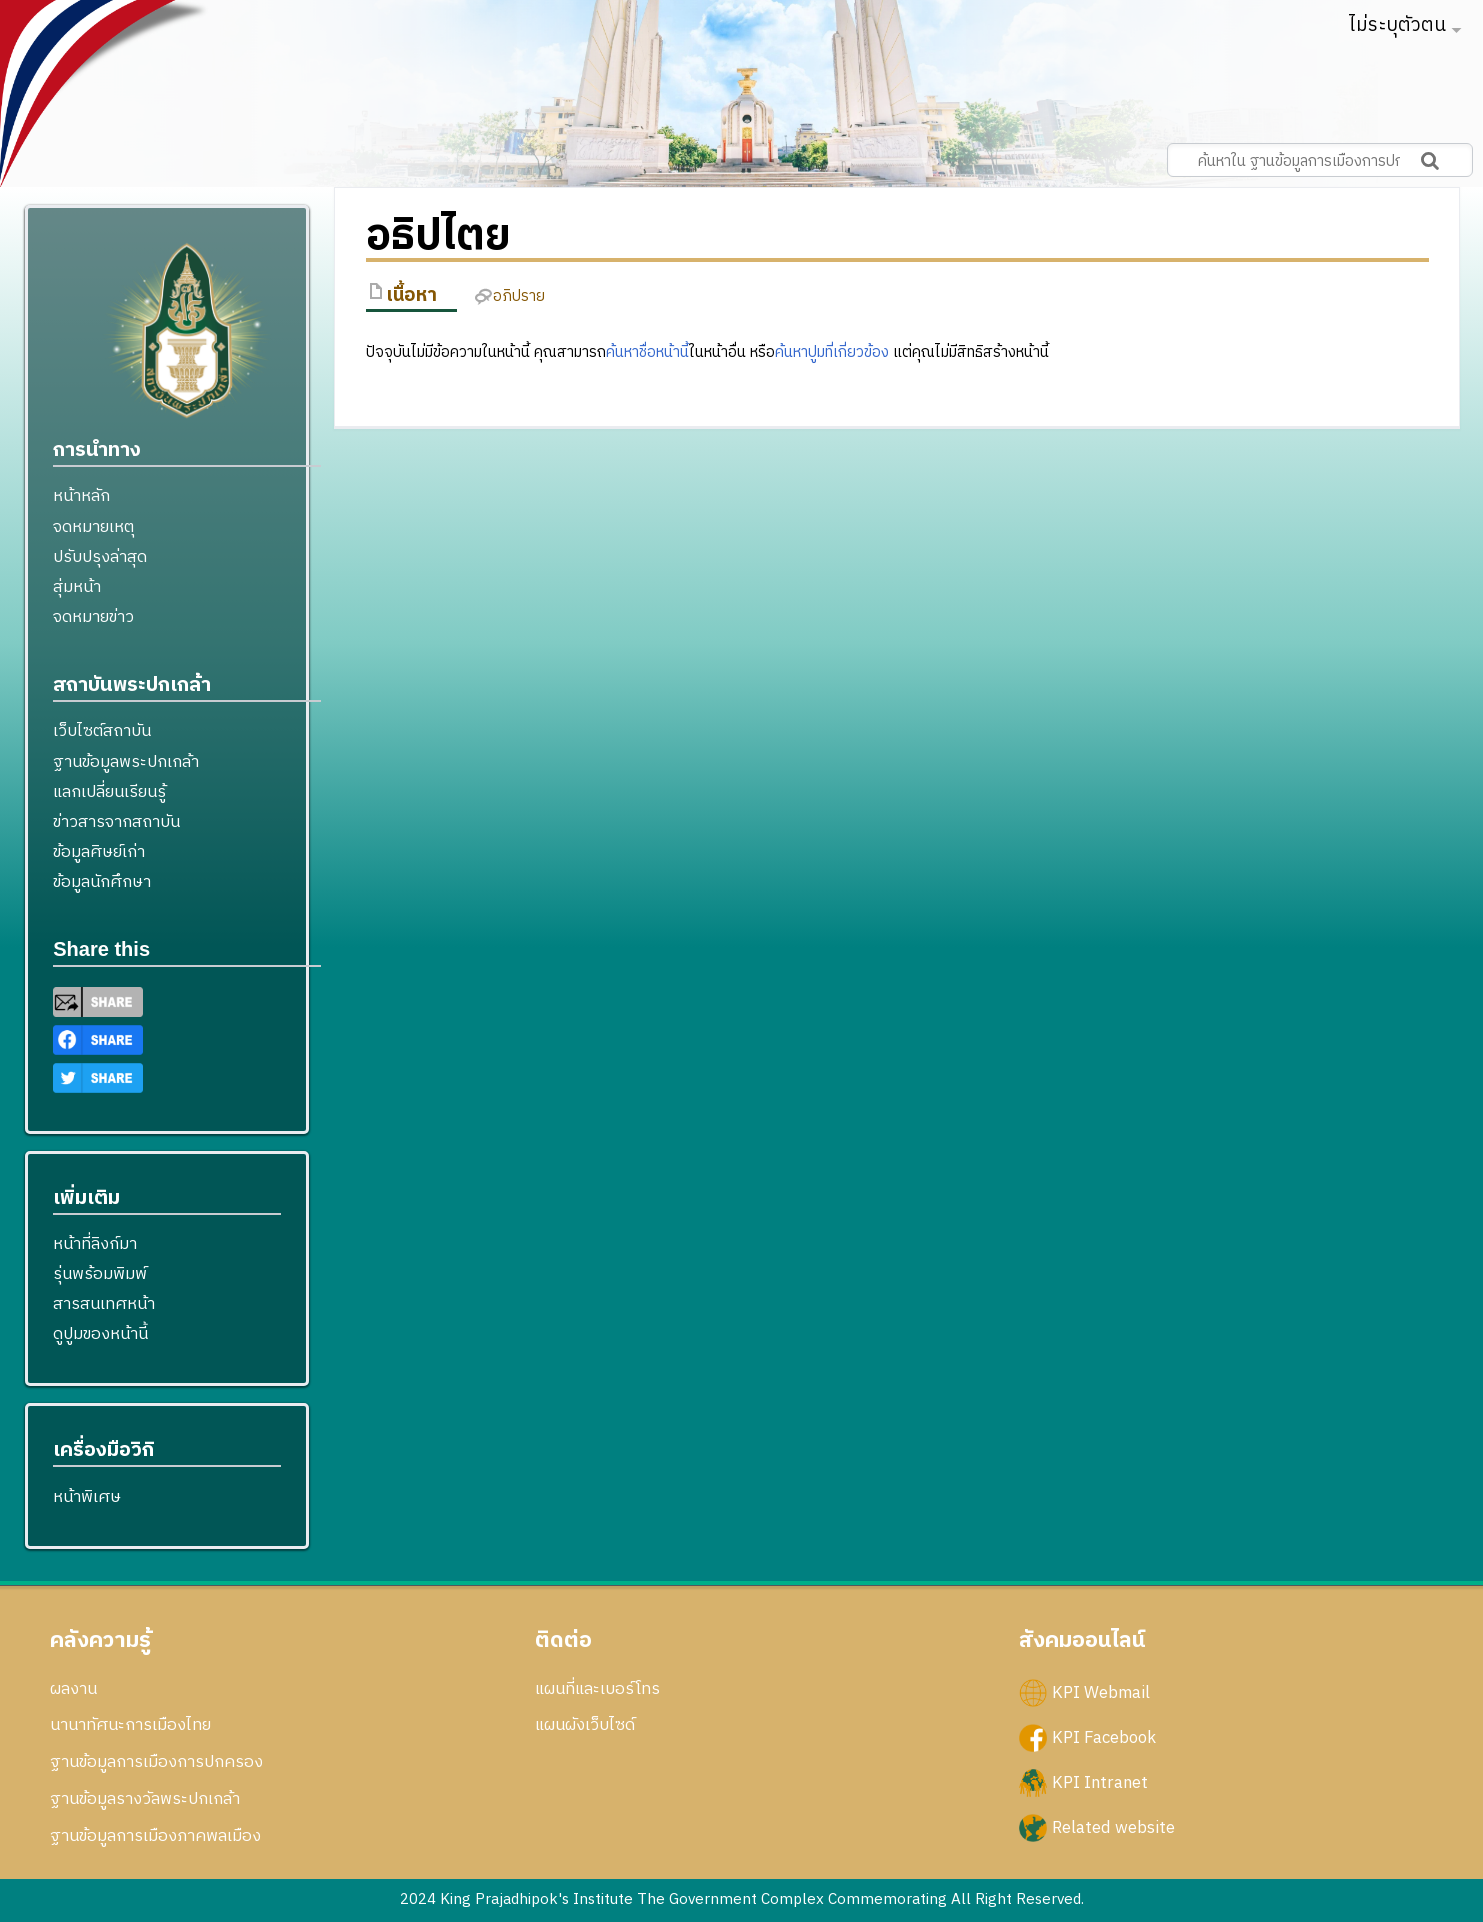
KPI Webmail (1101, 1692)
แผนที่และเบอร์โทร (597, 1689)
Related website (1113, 1828)
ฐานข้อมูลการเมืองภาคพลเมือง (155, 1836)
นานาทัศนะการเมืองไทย (130, 1725)
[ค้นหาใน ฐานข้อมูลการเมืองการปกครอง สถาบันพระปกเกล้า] (1320, 160)
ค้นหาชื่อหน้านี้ (647, 352)
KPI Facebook (1104, 1737)
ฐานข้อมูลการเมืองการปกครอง (156, 1762)
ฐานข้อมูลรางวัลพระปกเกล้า (145, 1799)
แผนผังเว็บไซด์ (585, 1725)
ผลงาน (73, 1689)
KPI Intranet (1100, 1782)
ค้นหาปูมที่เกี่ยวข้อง (832, 352)
